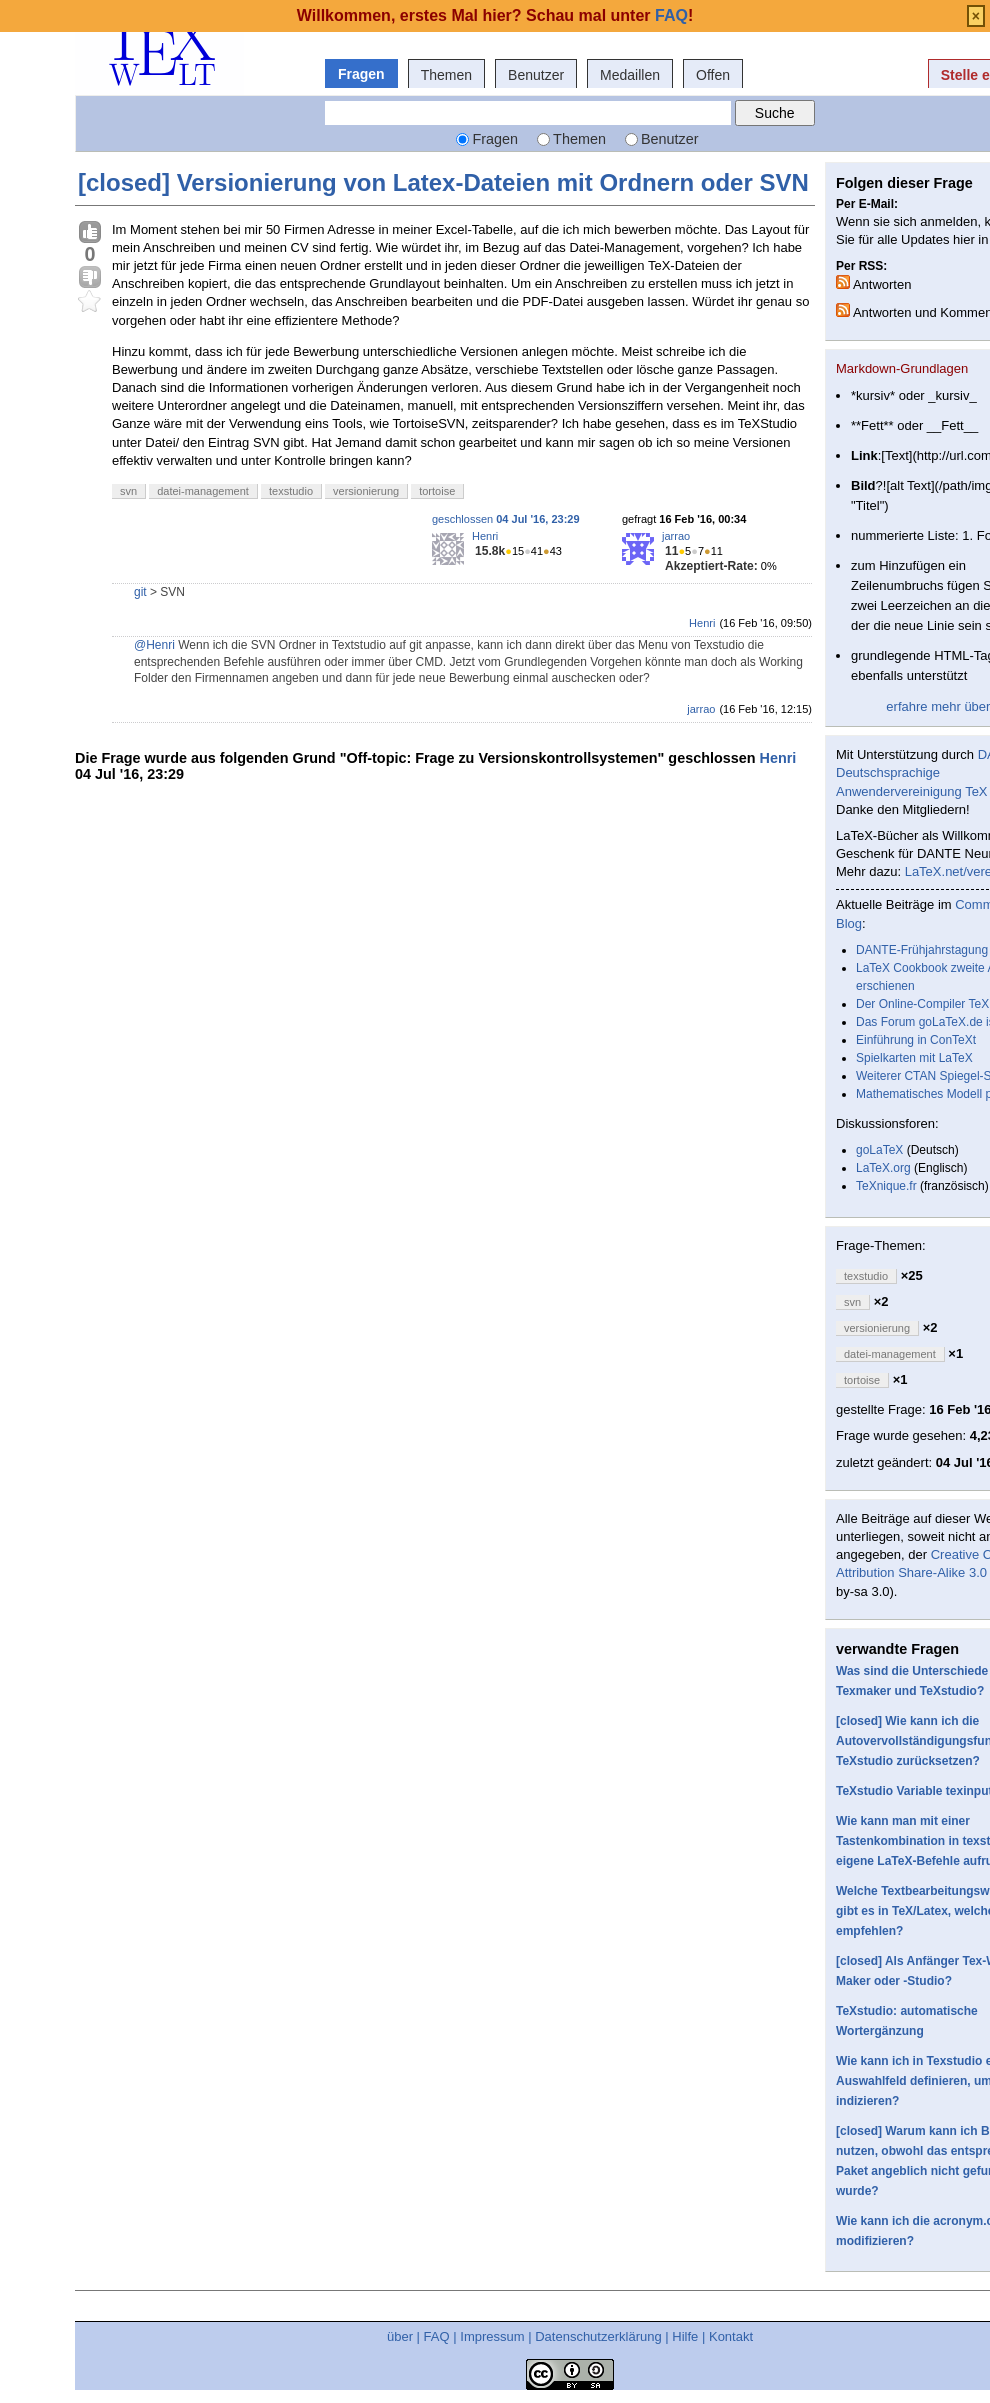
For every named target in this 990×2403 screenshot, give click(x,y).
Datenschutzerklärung (598, 2336)
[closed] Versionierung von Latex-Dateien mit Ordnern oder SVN (443, 182)
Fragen (361, 74)
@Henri (154, 645)
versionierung (366, 491)
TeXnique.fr (886, 1186)
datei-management (203, 491)
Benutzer (536, 75)
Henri (485, 536)
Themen (446, 75)
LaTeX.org (883, 1168)
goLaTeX (879, 1150)
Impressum (492, 2336)
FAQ (437, 2336)
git (140, 592)
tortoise (437, 491)
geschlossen (506, 519)
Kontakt (731, 2336)
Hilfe (685, 2336)
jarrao (676, 536)
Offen (713, 75)
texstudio (291, 491)
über (400, 2336)
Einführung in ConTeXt (916, 1040)
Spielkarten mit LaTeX (914, 1058)
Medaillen (630, 75)
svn (128, 491)
